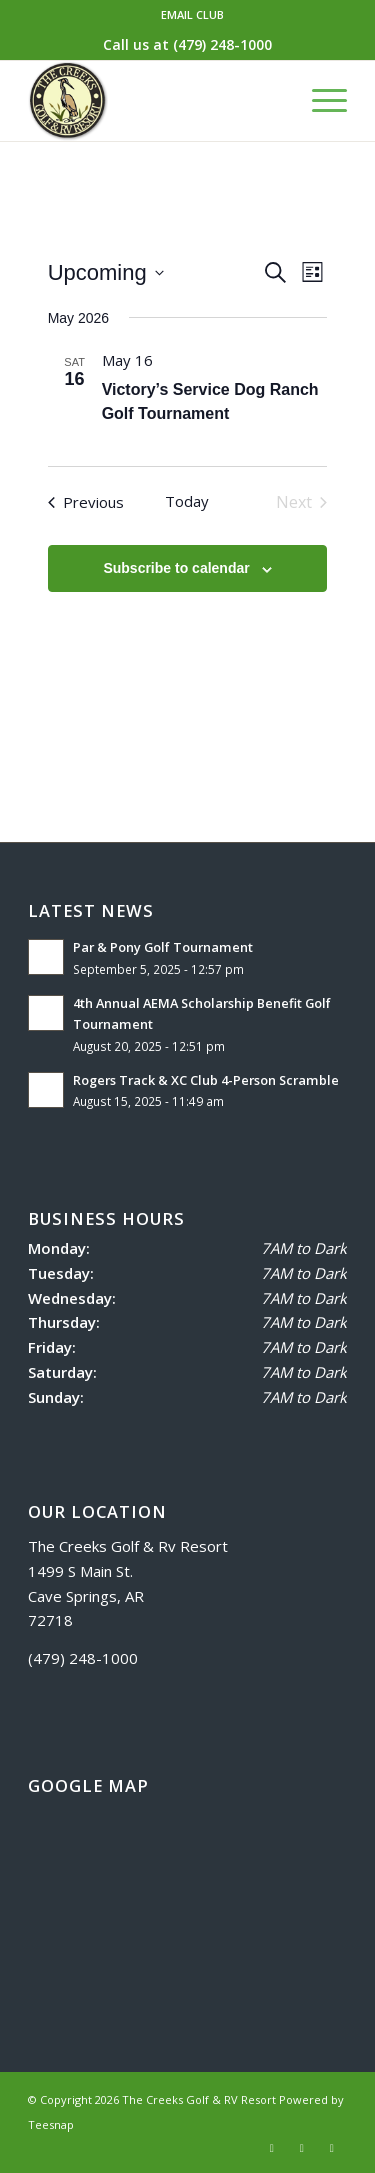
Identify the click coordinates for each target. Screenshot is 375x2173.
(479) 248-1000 (222, 44)
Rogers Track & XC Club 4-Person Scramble (206, 1080)
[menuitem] (192, 15)
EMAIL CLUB (192, 14)
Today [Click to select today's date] (187, 501)
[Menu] (319, 101)
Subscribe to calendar (176, 568)
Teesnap (51, 2124)
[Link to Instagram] (302, 2148)
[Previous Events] (86, 502)
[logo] (155, 101)
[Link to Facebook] (272, 2148)
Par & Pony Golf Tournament (164, 947)
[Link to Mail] (332, 2148)
